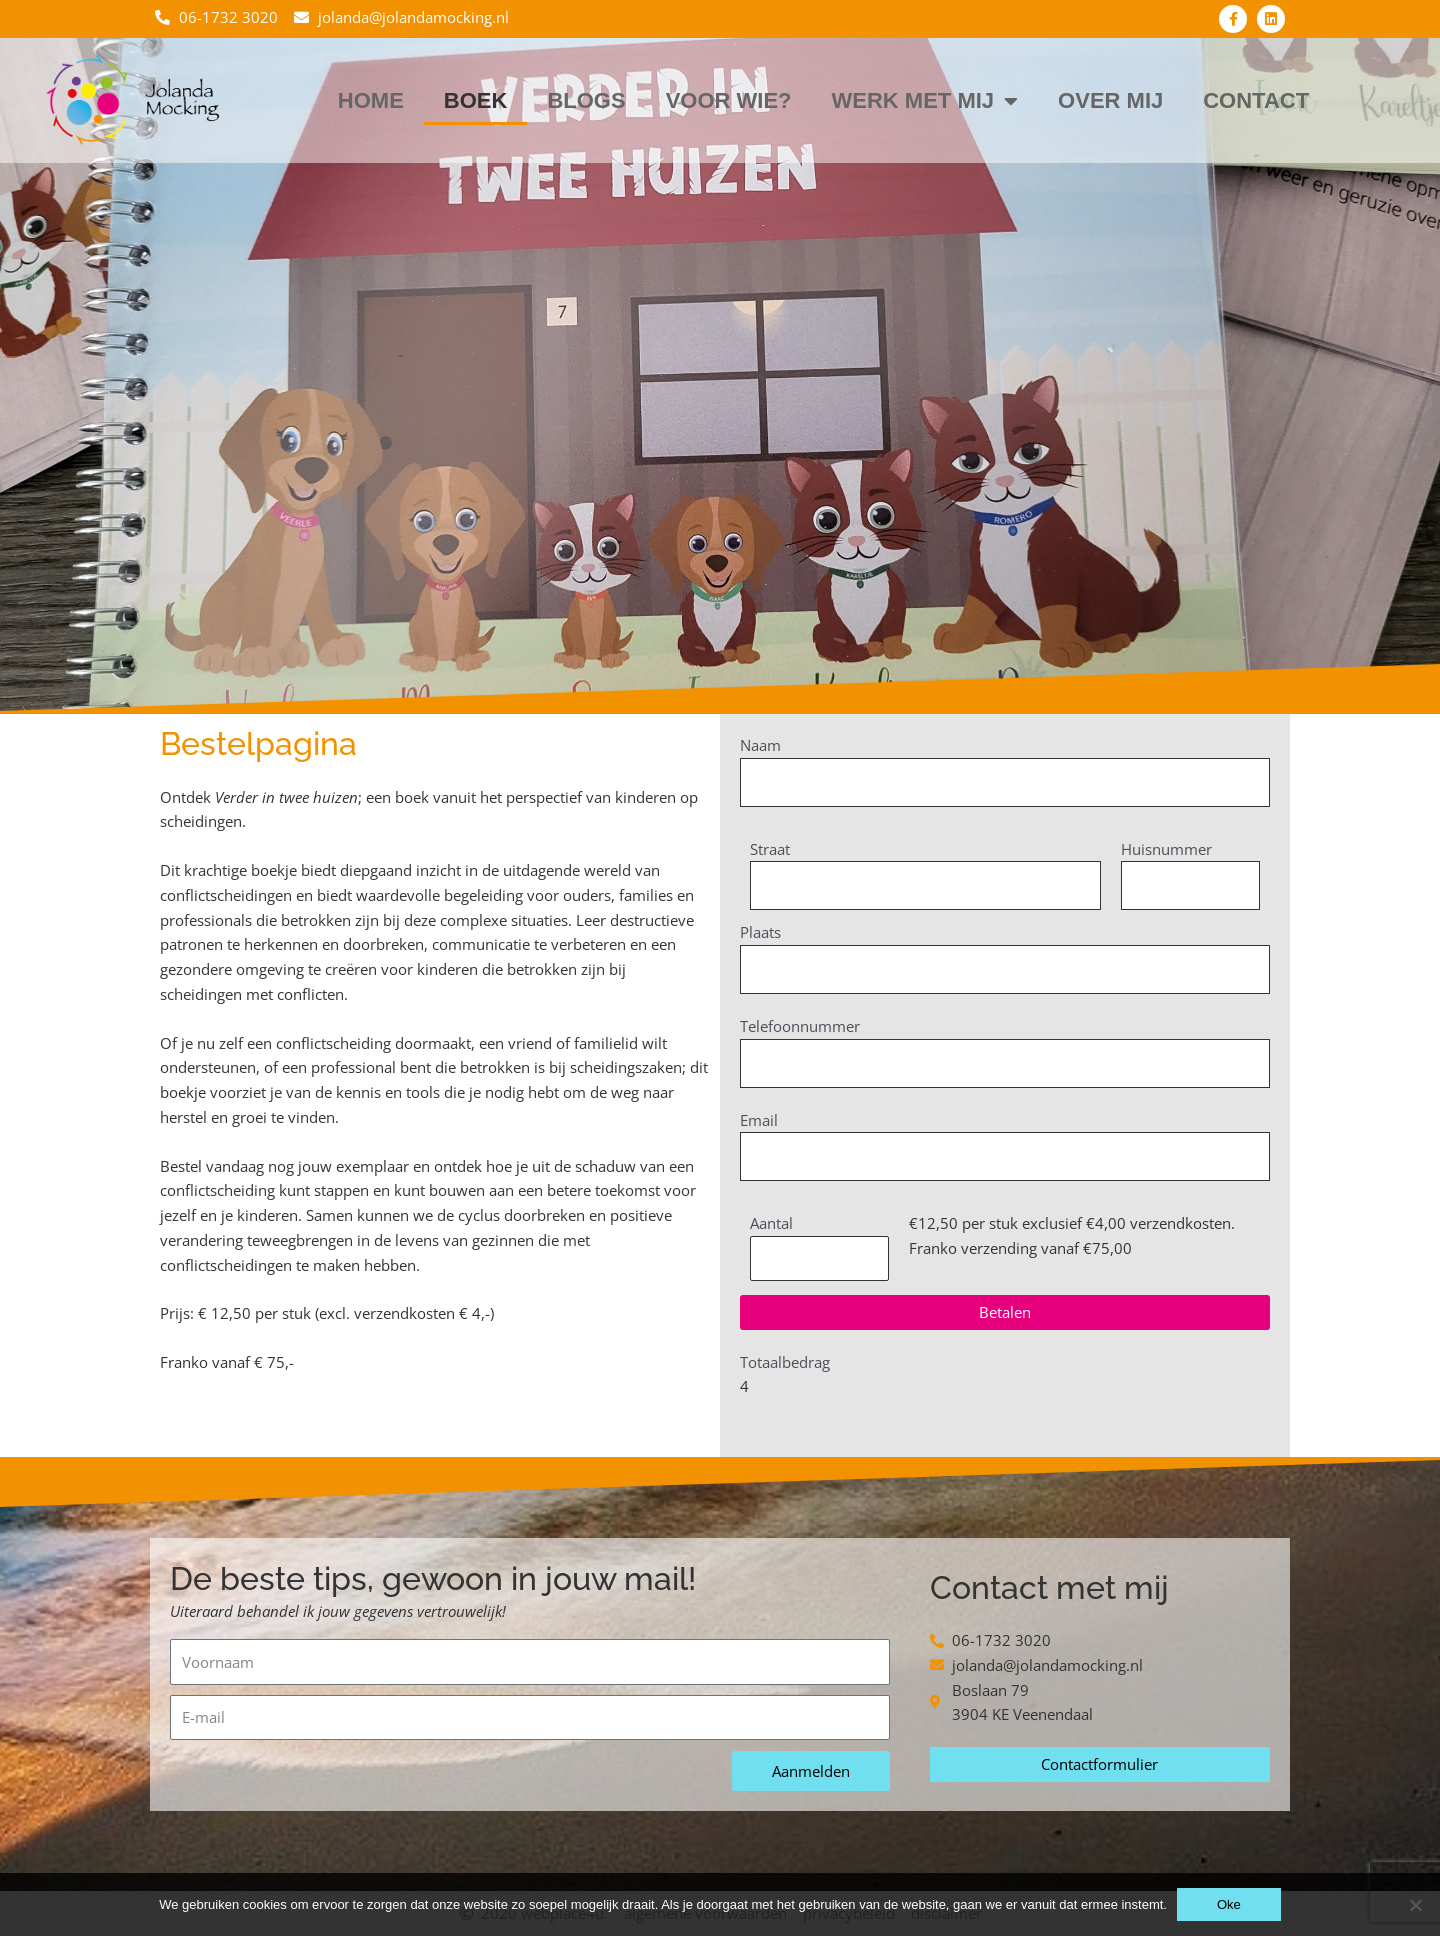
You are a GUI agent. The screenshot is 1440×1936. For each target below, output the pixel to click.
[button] (1005, 1314)
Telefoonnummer (800, 1027)
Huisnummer (1166, 849)
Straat (770, 849)
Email (759, 1121)
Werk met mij (925, 101)
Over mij (1110, 100)
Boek (476, 100)
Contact (1256, 100)
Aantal (771, 1225)
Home (371, 100)
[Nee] (1415, 1905)
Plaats (760, 933)
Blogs (586, 100)
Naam (760, 745)
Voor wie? (729, 100)
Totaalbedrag (785, 1364)
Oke (1229, 1904)
